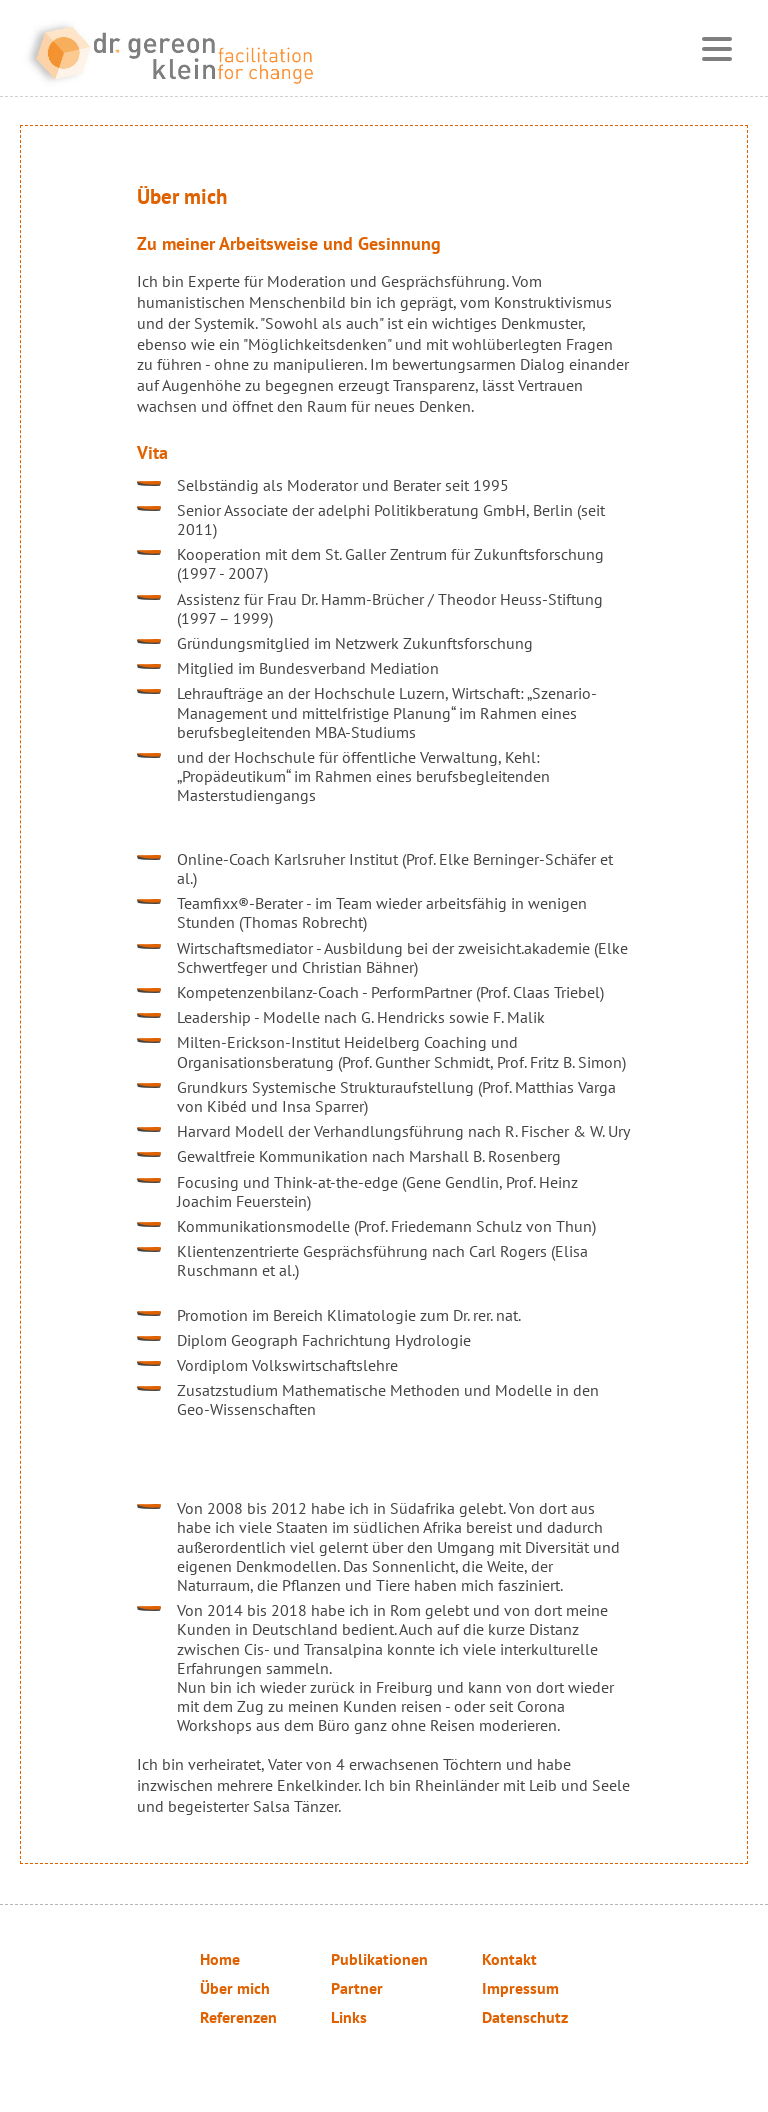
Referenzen (238, 2017)
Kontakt (509, 1959)
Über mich (235, 1988)
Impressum (520, 1988)
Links (349, 2017)
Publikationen (379, 1959)
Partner (357, 1988)
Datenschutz (525, 2017)
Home (220, 1959)
